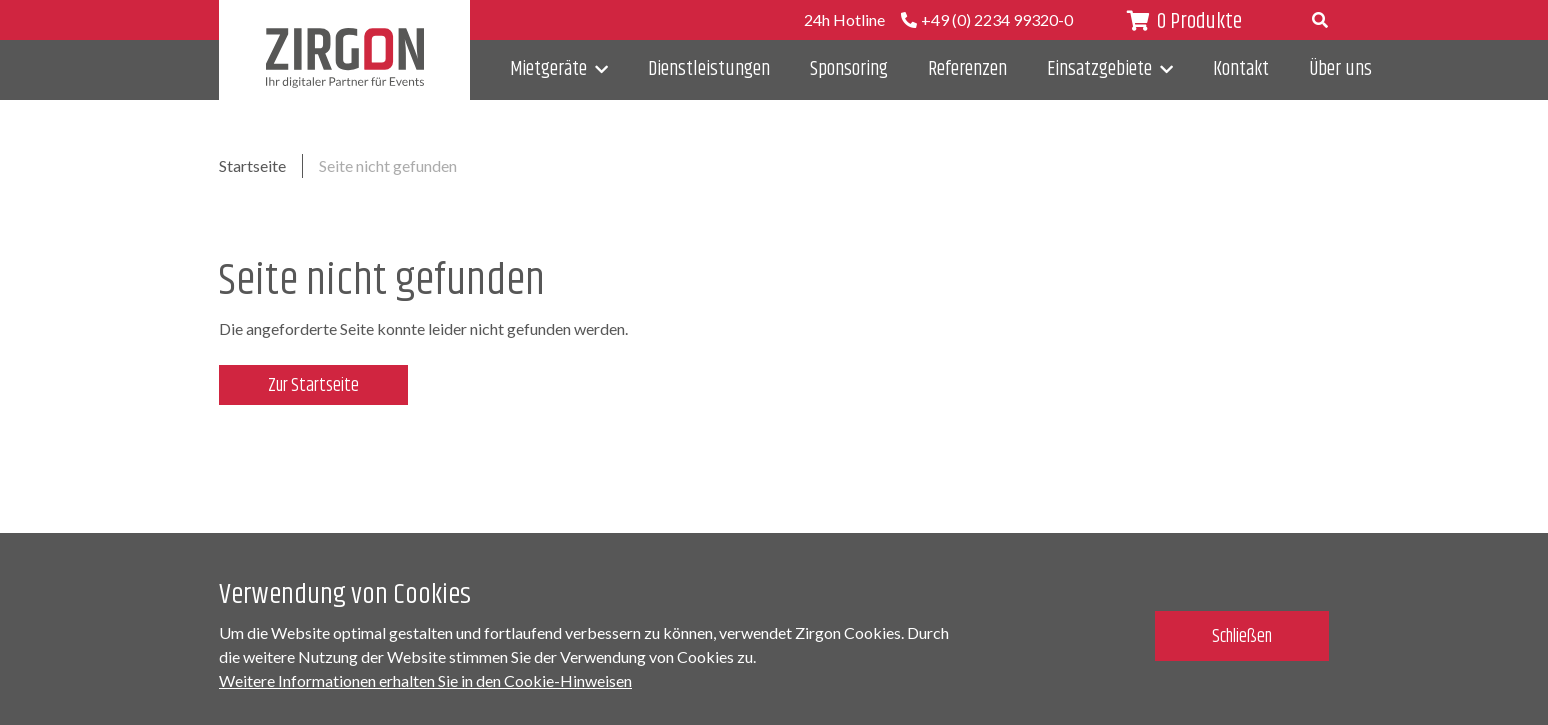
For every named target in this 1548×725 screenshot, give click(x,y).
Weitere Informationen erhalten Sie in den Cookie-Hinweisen (425, 680)
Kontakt (1241, 69)
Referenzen (967, 69)
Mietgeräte (548, 69)
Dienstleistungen (709, 69)
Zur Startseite (313, 386)
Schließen (1242, 637)
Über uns (1340, 69)
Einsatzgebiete (1099, 69)
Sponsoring (849, 69)
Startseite (252, 165)
